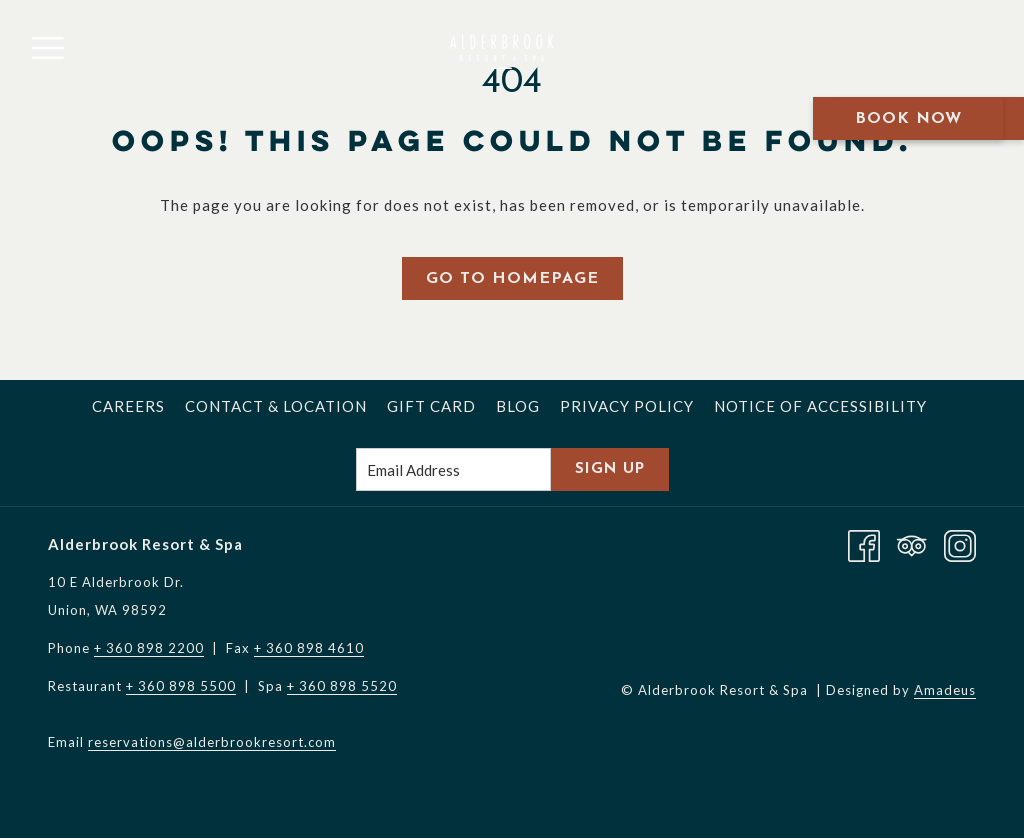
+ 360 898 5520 (342, 686)
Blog (518, 406)
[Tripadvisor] (912, 544)
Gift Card (431, 406)
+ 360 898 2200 (149, 648)
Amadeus (945, 690)
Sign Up (610, 469)
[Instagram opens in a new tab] (960, 544)
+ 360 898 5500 (181, 686)
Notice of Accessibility (820, 406)
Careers (128, 406)
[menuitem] (128, 406)
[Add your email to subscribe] (453, 469)
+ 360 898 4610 (309, 648)
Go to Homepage (512, 279)
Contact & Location (276, 406)
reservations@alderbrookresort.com (212, 742)
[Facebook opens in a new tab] (864, 544)
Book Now (908, 119)
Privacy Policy (627, 406)
